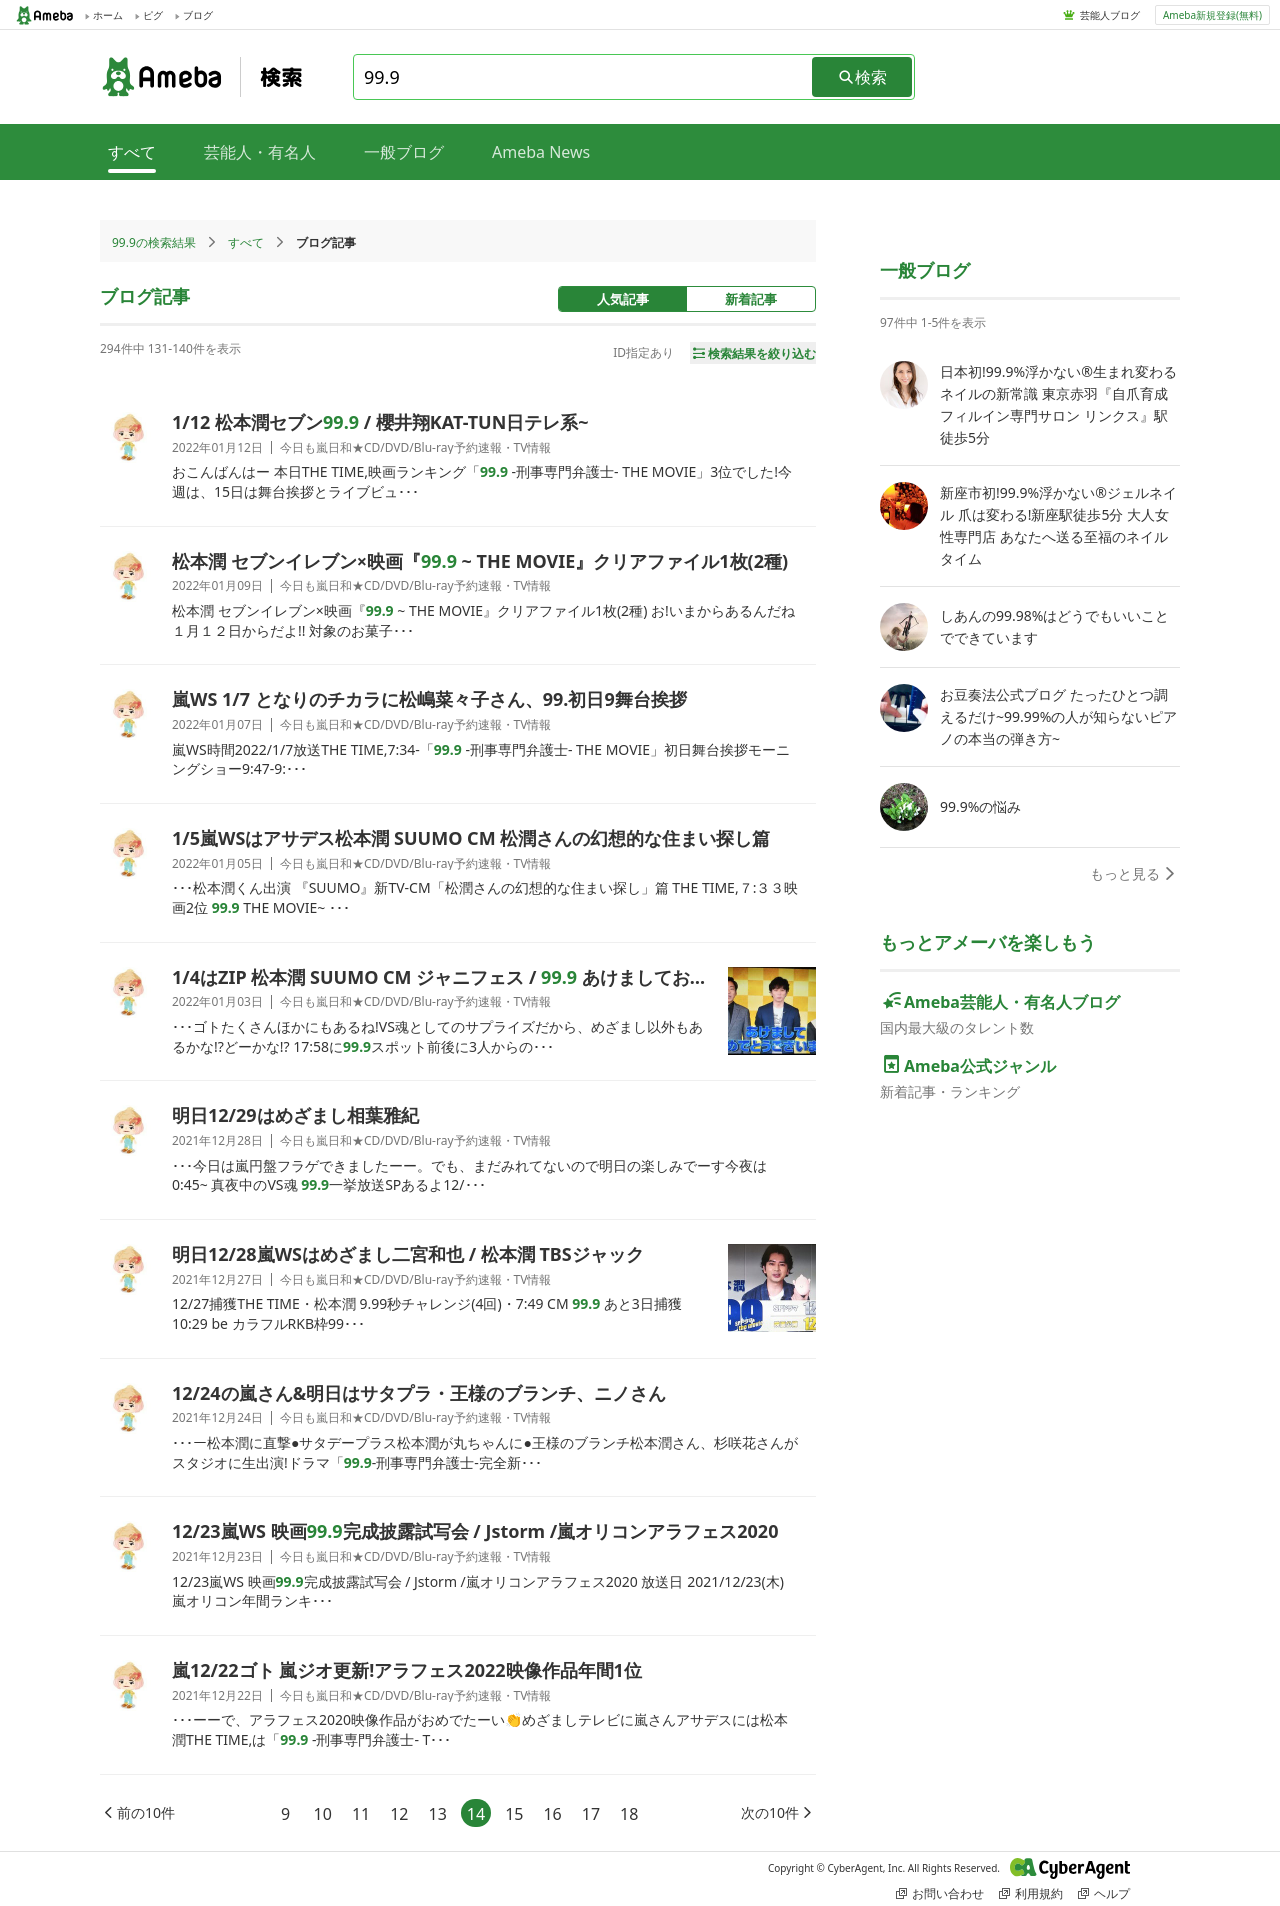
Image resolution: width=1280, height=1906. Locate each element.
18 (629, 1814)
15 (514, 1814)
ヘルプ (1104, 1893)
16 (552, 1814)
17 (591, 1814)
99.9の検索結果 (154, 242)
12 (399, 1814)
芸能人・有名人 (260, 152)
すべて (246, 242)
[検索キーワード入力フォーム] (584, 77)
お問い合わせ (940, 1893)
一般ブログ (404, 152)
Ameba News (541, 152)
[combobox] (584, 77)
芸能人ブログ (1110, 15)
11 (361, 1814)
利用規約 (1031, 1893)
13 (438, 1814)
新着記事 (751, 299)
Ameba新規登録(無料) (1212, 15)
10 (323, 1814)
